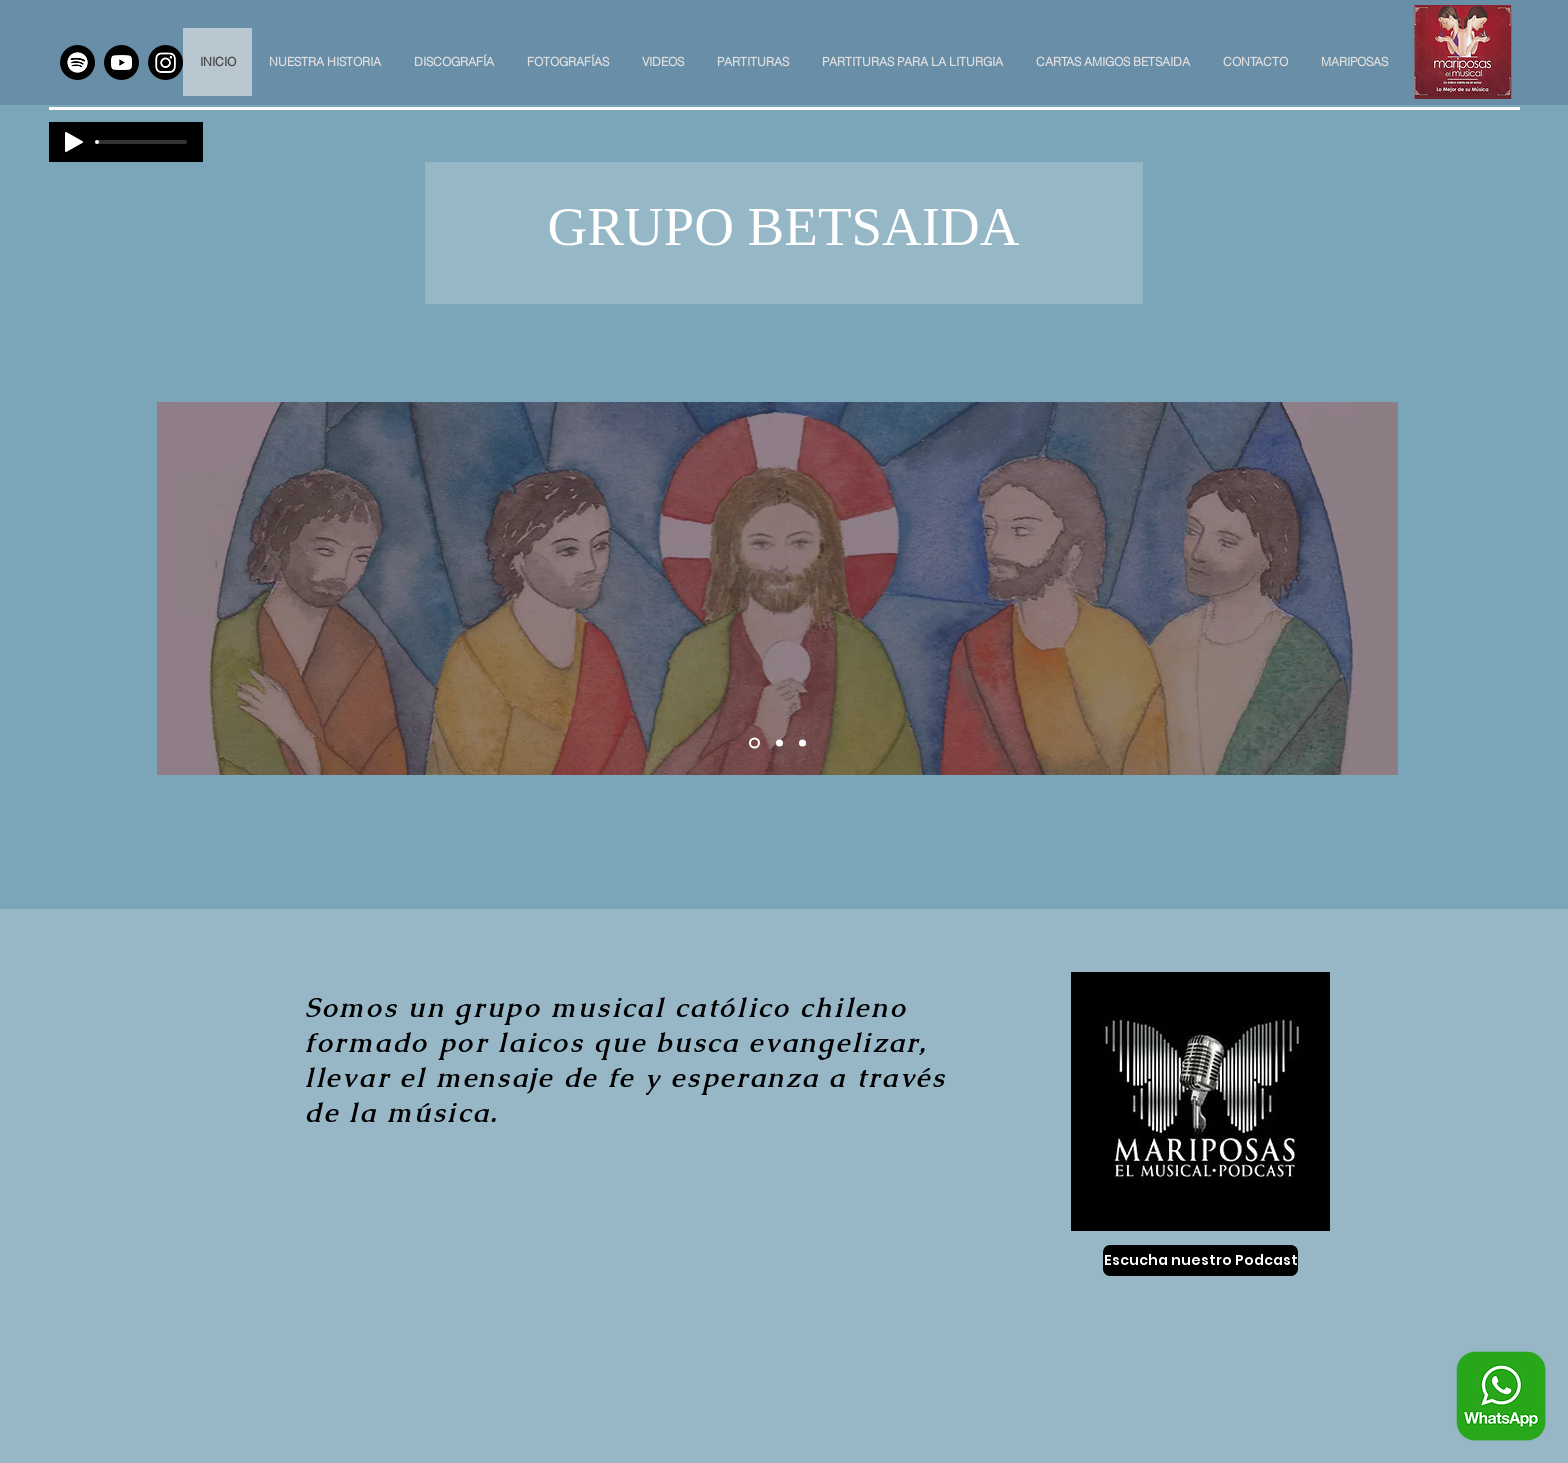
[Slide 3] (802, 743)
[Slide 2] (779, 743)
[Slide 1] (754, 743)
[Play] (74, 142)
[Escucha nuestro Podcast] (1200, 1260)
